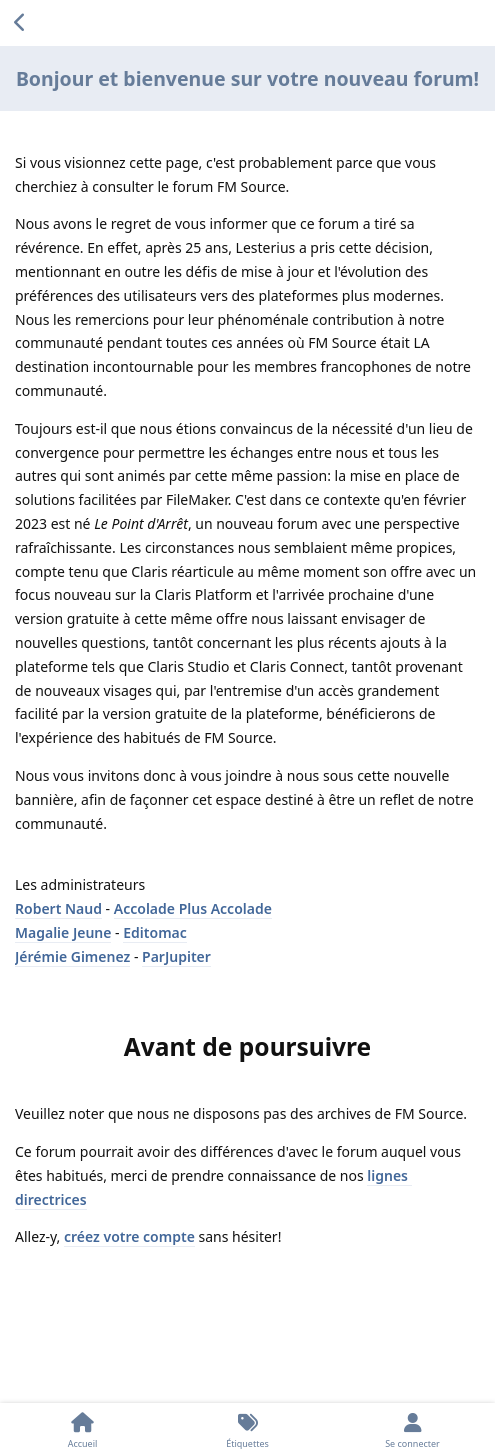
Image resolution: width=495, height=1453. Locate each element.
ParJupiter (176, 956)
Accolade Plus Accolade (193, 908)
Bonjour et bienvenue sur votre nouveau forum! (247, 78)
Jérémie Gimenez (72, 956)
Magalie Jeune (63, 932)
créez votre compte (129, 1236)
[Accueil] (82, 1428)
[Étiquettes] (247, 1428)
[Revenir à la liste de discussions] (20, 23)
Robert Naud (58, 908)
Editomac (155, 932)
